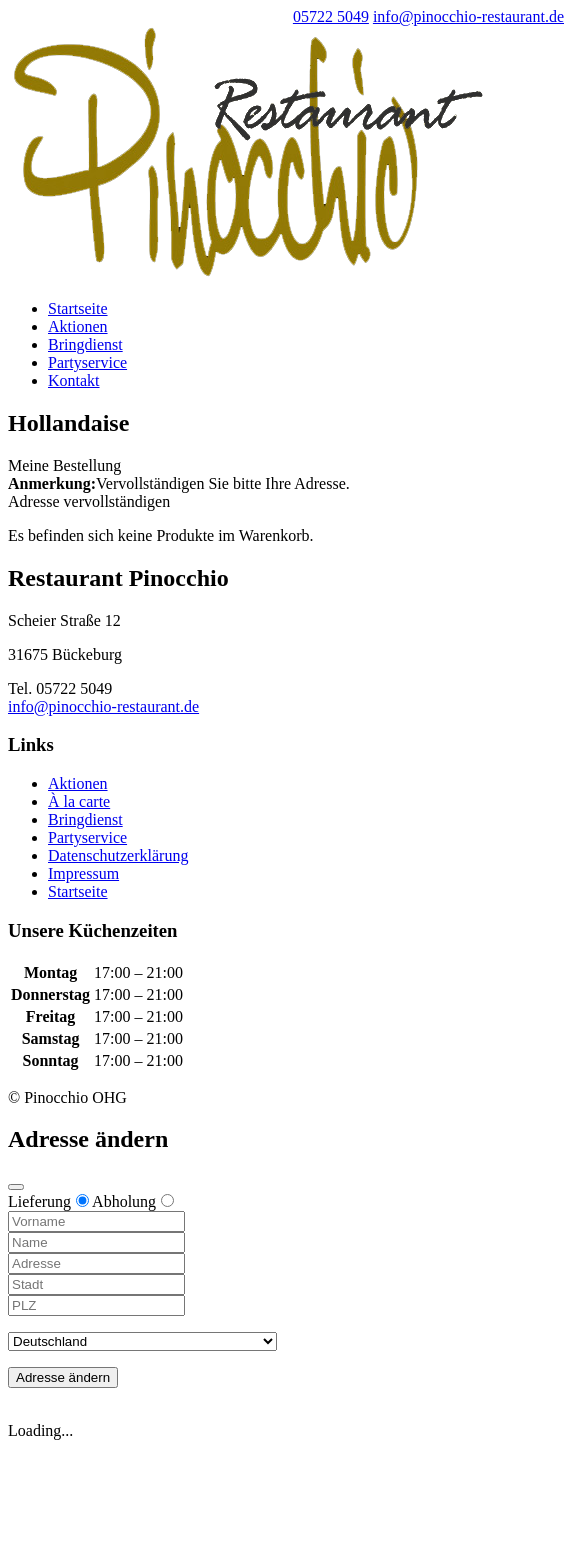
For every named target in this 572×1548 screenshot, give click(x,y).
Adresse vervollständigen (89, 501)
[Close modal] (16, 1187)
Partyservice (87, 362)
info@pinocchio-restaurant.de (103, 706)
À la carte (79, 801)
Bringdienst (85, 344)
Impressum (83, 873)
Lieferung (48, 1201)
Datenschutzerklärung (118, 855)
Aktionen (78, 326)
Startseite (78, 308)
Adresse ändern (63, 1377)
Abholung (133, 1201)
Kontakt (74, 380)
